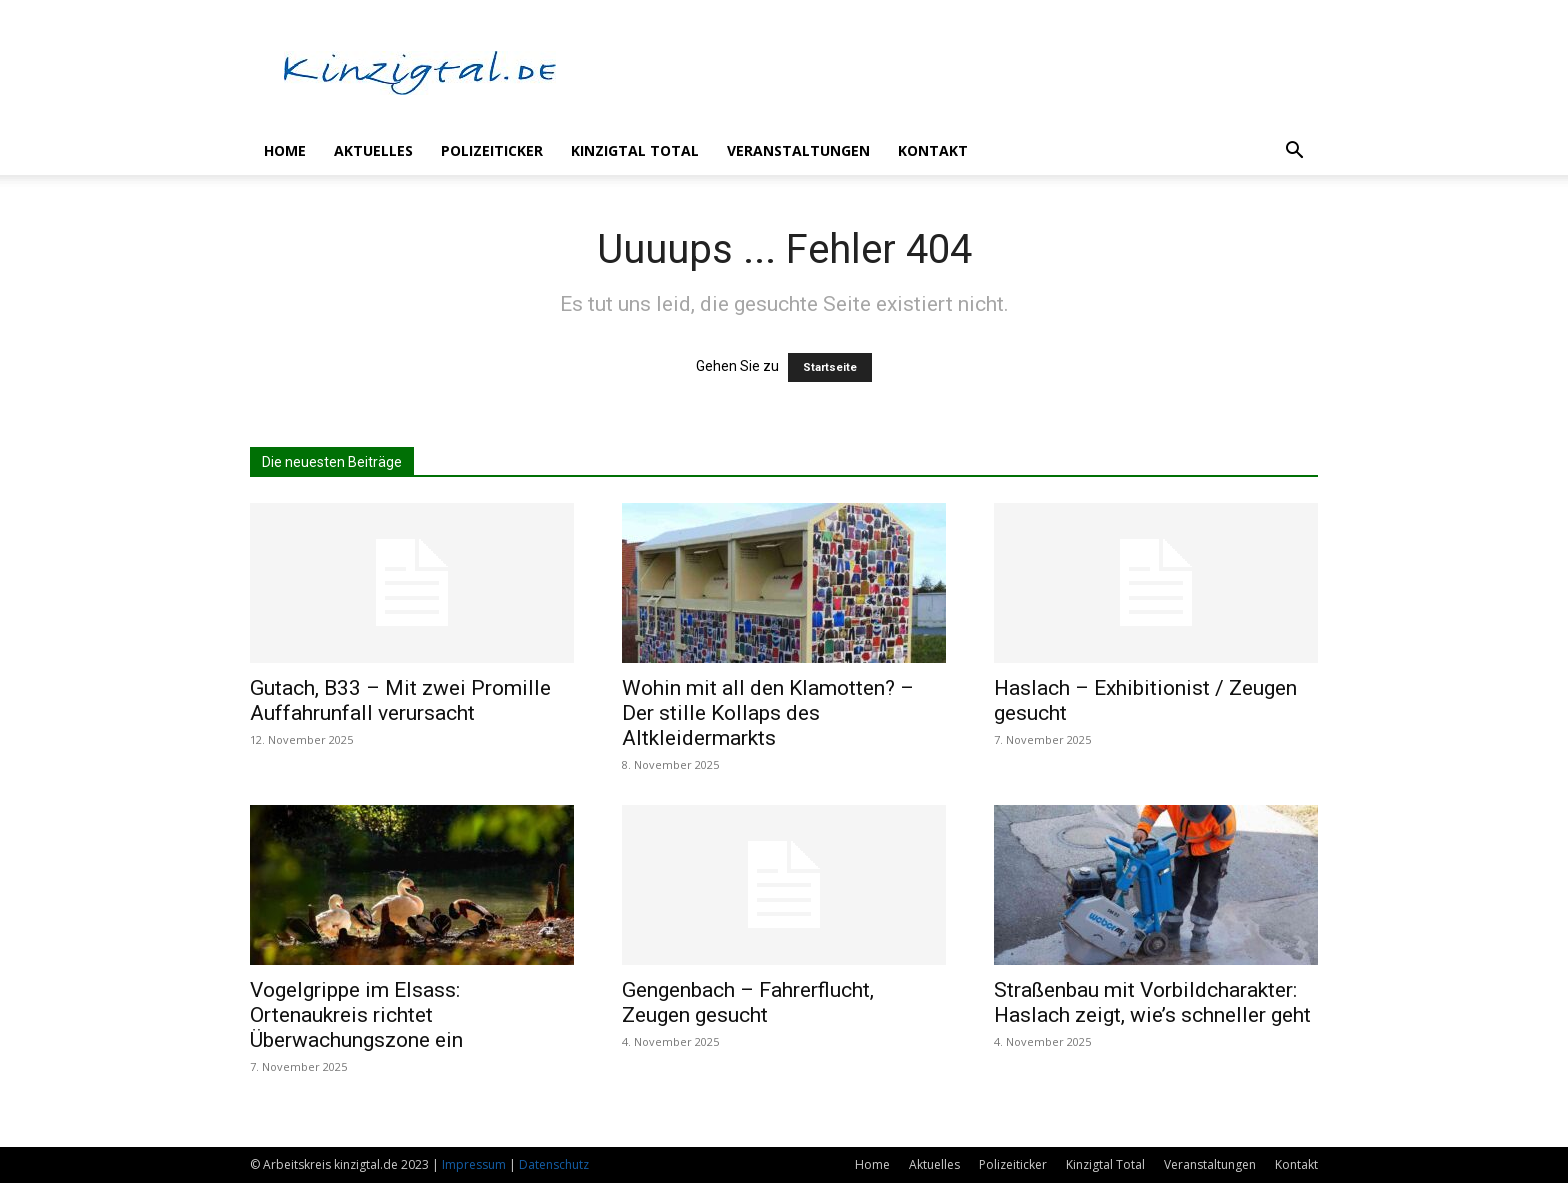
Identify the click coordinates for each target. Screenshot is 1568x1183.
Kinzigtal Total (635, 150)
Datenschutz (554, 1164)
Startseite (830, 367)
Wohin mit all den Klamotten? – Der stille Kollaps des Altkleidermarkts (768, 713)
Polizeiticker (492, 150)
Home (285, 150)
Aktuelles (373, 150)
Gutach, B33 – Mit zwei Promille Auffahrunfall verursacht (400, 700)
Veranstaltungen (798, 150)
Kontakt (933, 150)
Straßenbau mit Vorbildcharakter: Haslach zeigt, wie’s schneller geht (1152, 1002)
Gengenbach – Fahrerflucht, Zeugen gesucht (748, 1002)
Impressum (474, 1164)
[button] (1294, 152)
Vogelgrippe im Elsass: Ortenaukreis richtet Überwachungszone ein (356, 1015)
